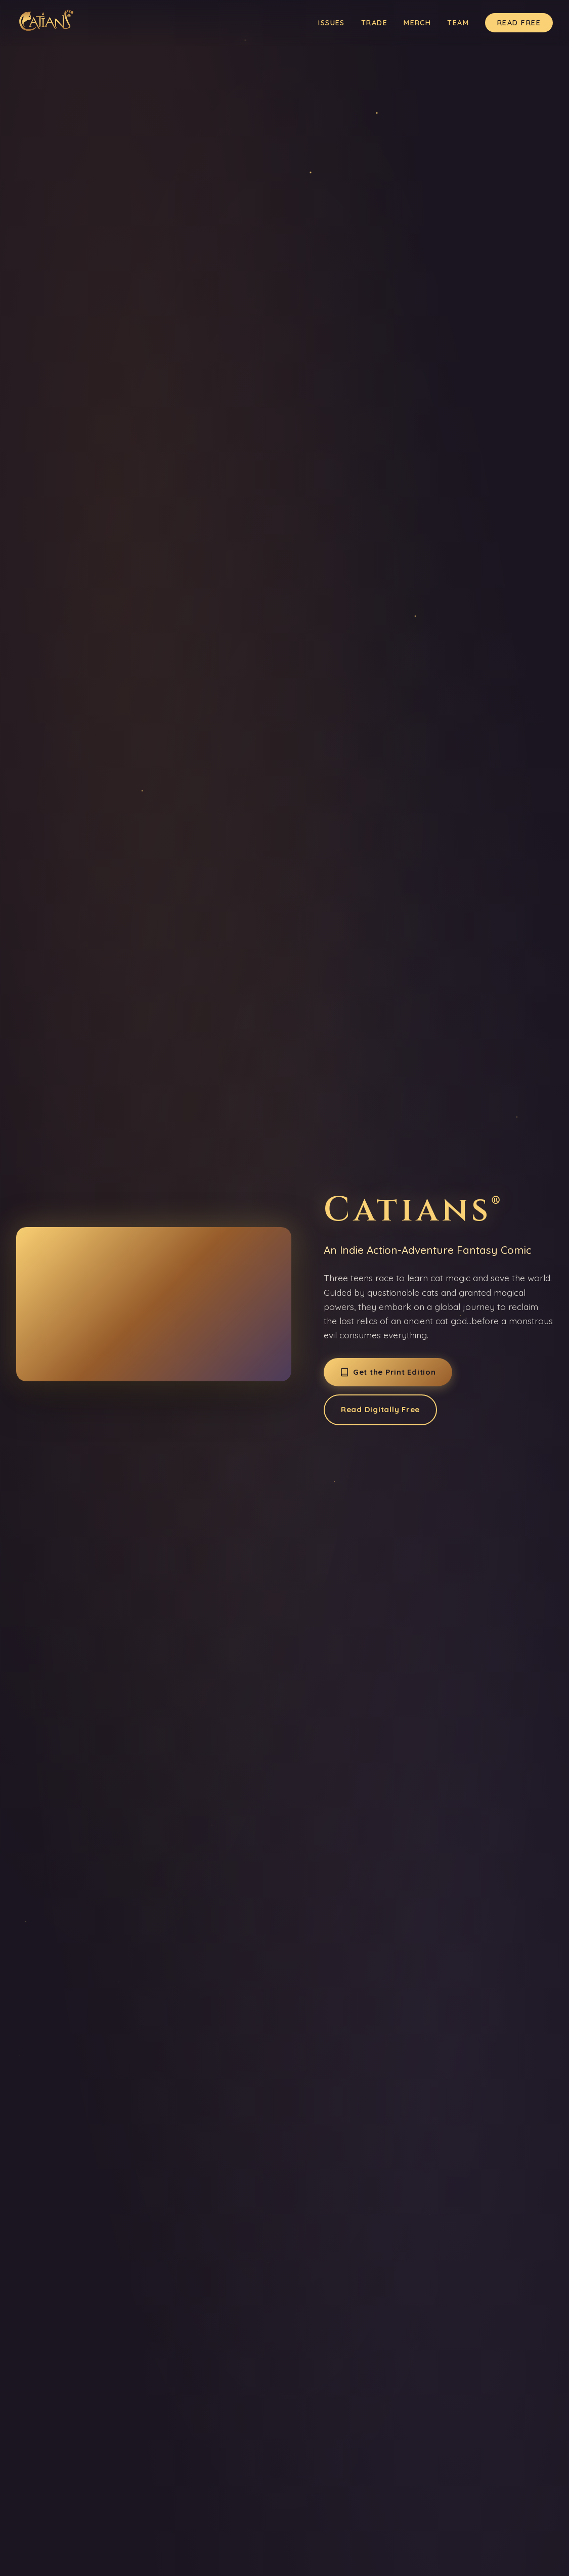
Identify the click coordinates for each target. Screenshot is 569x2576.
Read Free (519, 22)
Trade (374, 22)
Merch (417, 22)
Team (458, 22)
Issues (331, 22)
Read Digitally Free (380, 1409)
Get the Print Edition (388, 1372)
